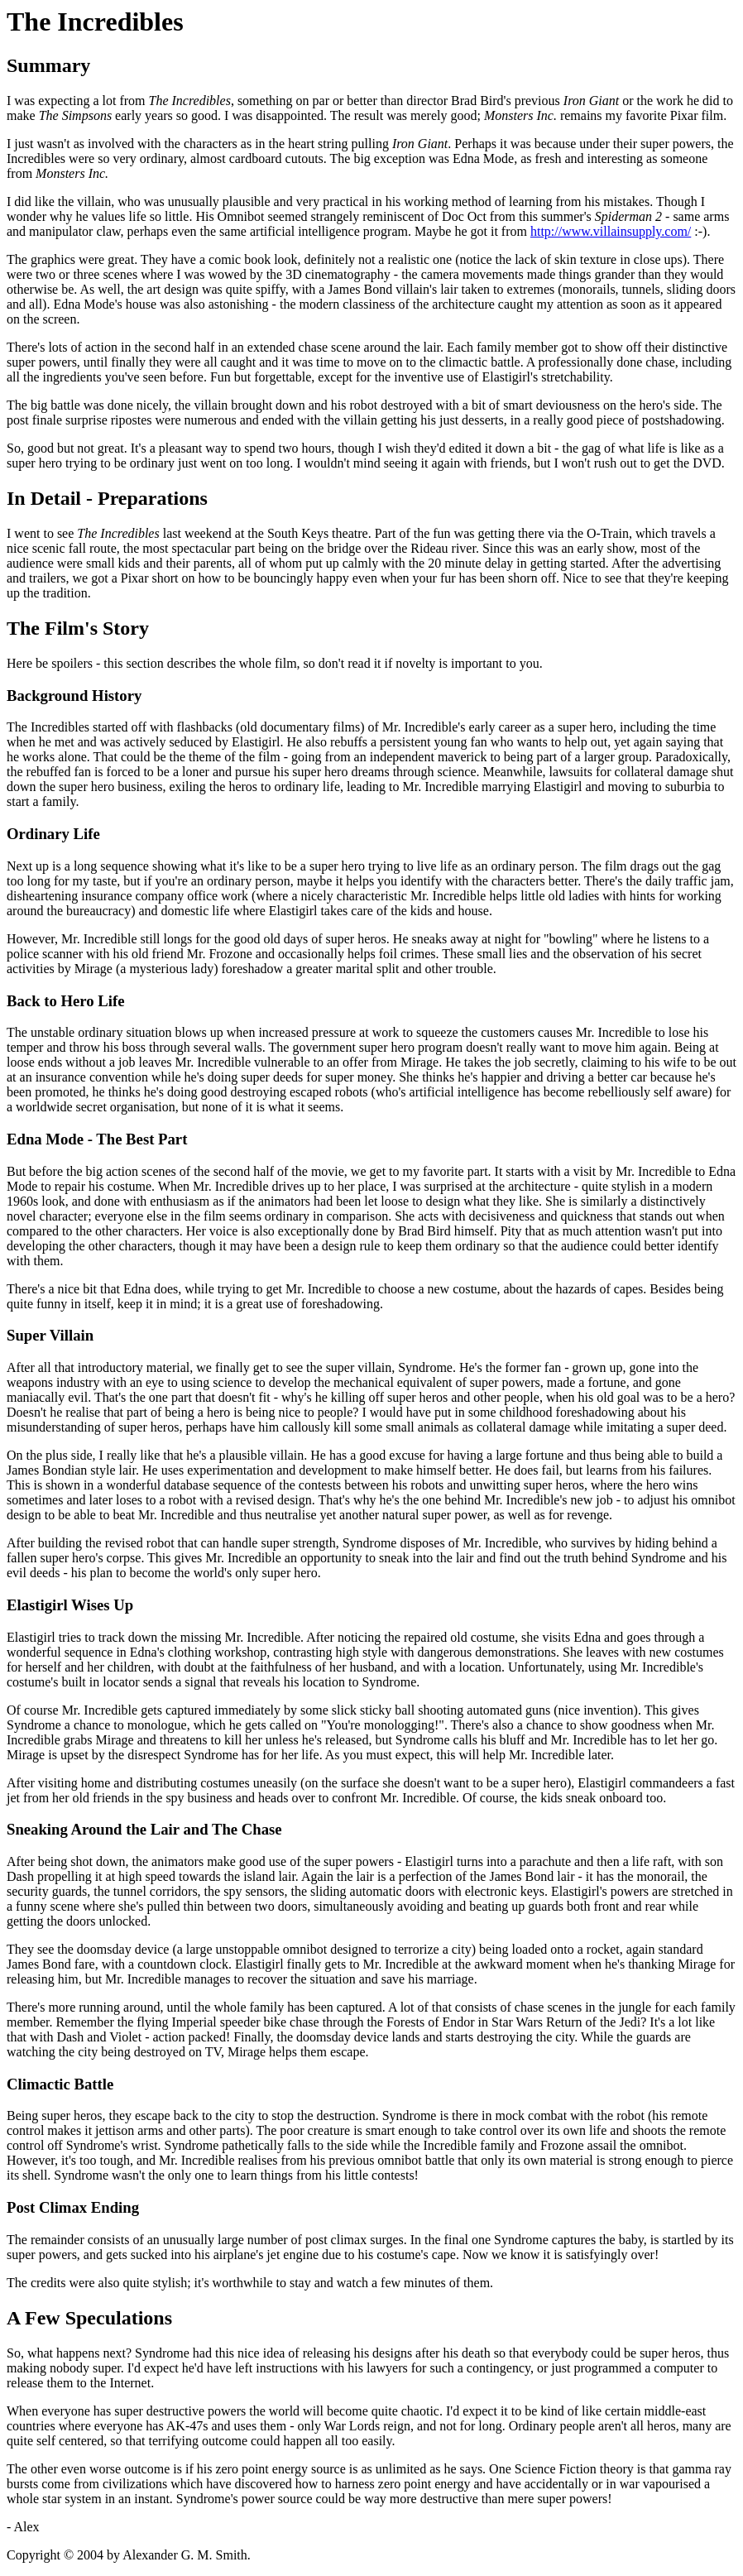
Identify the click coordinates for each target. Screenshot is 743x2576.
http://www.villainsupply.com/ (610, 231)
